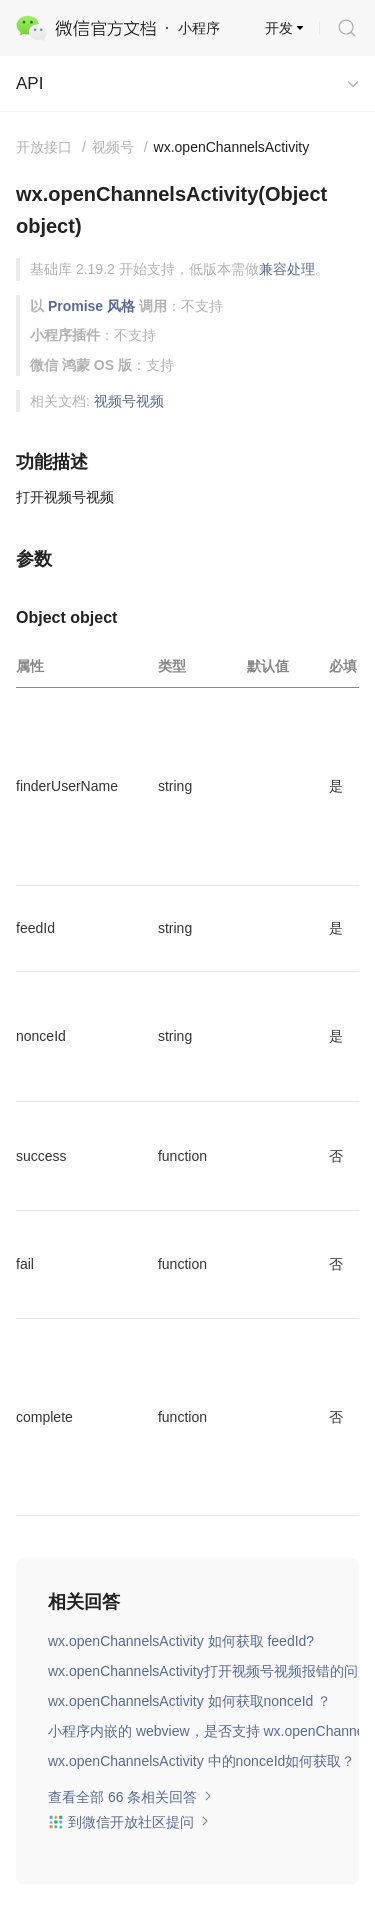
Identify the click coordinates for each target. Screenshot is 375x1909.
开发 (279, 28)
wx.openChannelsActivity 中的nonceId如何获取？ (201, 1761)
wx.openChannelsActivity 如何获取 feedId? (181, 1641)
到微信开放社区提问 (129, 1822)
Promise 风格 (91, 306)
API (29, 83)
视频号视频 (129, 401)
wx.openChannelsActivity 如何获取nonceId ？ (189, 1701)
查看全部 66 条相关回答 (130, 1797)
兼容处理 (287, 269)
